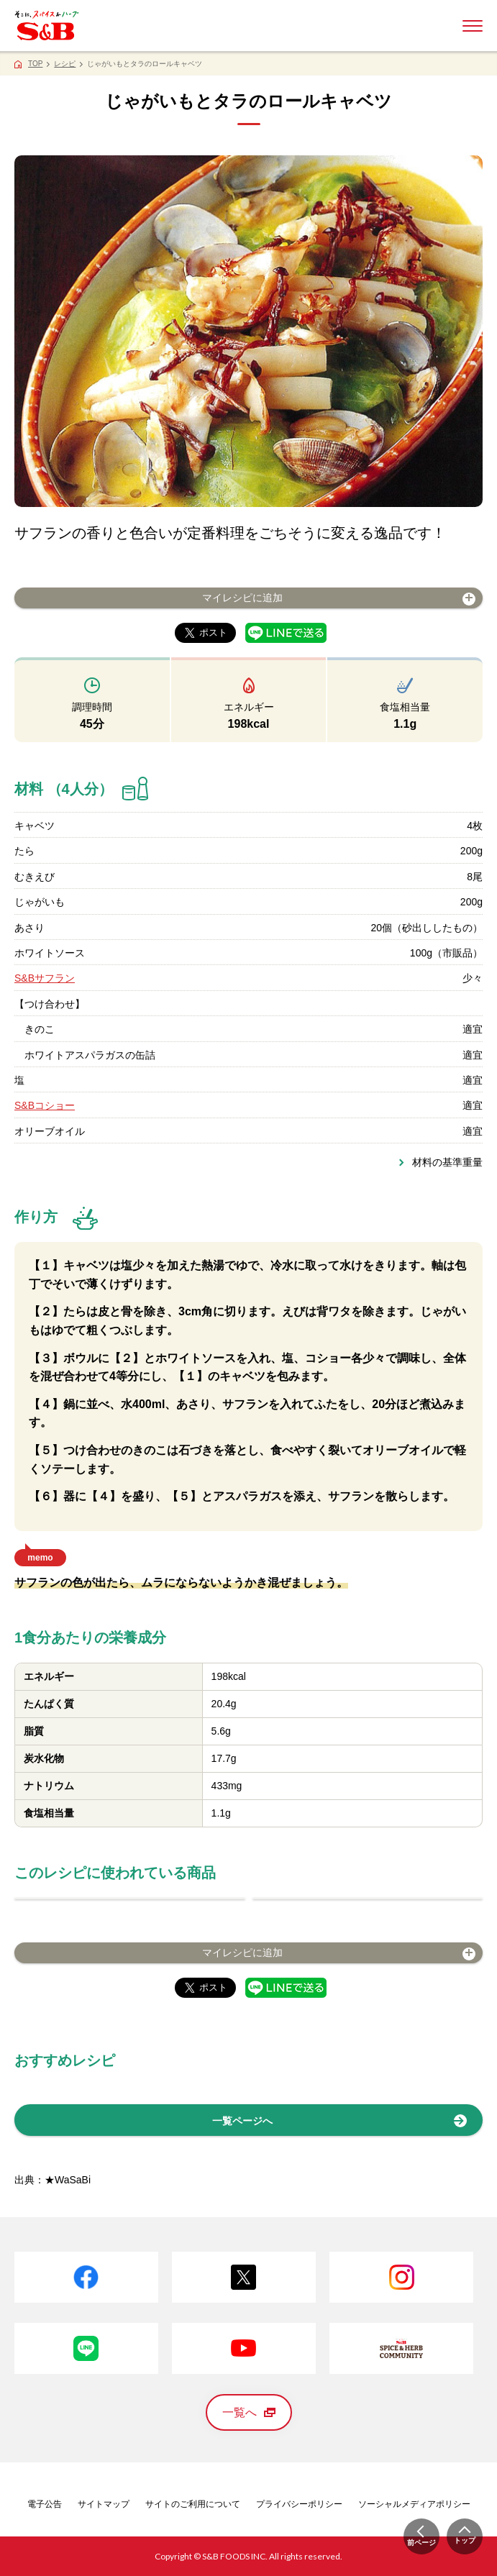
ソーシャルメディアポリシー (414, 2504)
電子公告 (44, 2504)
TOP (35, 64)
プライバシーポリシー (299, 2504)
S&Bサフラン (44, 978)
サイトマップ (103, 2504)
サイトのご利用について (192, 2504)
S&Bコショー (44, 1105)
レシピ (65, 64)
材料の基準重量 (447, 1162)
